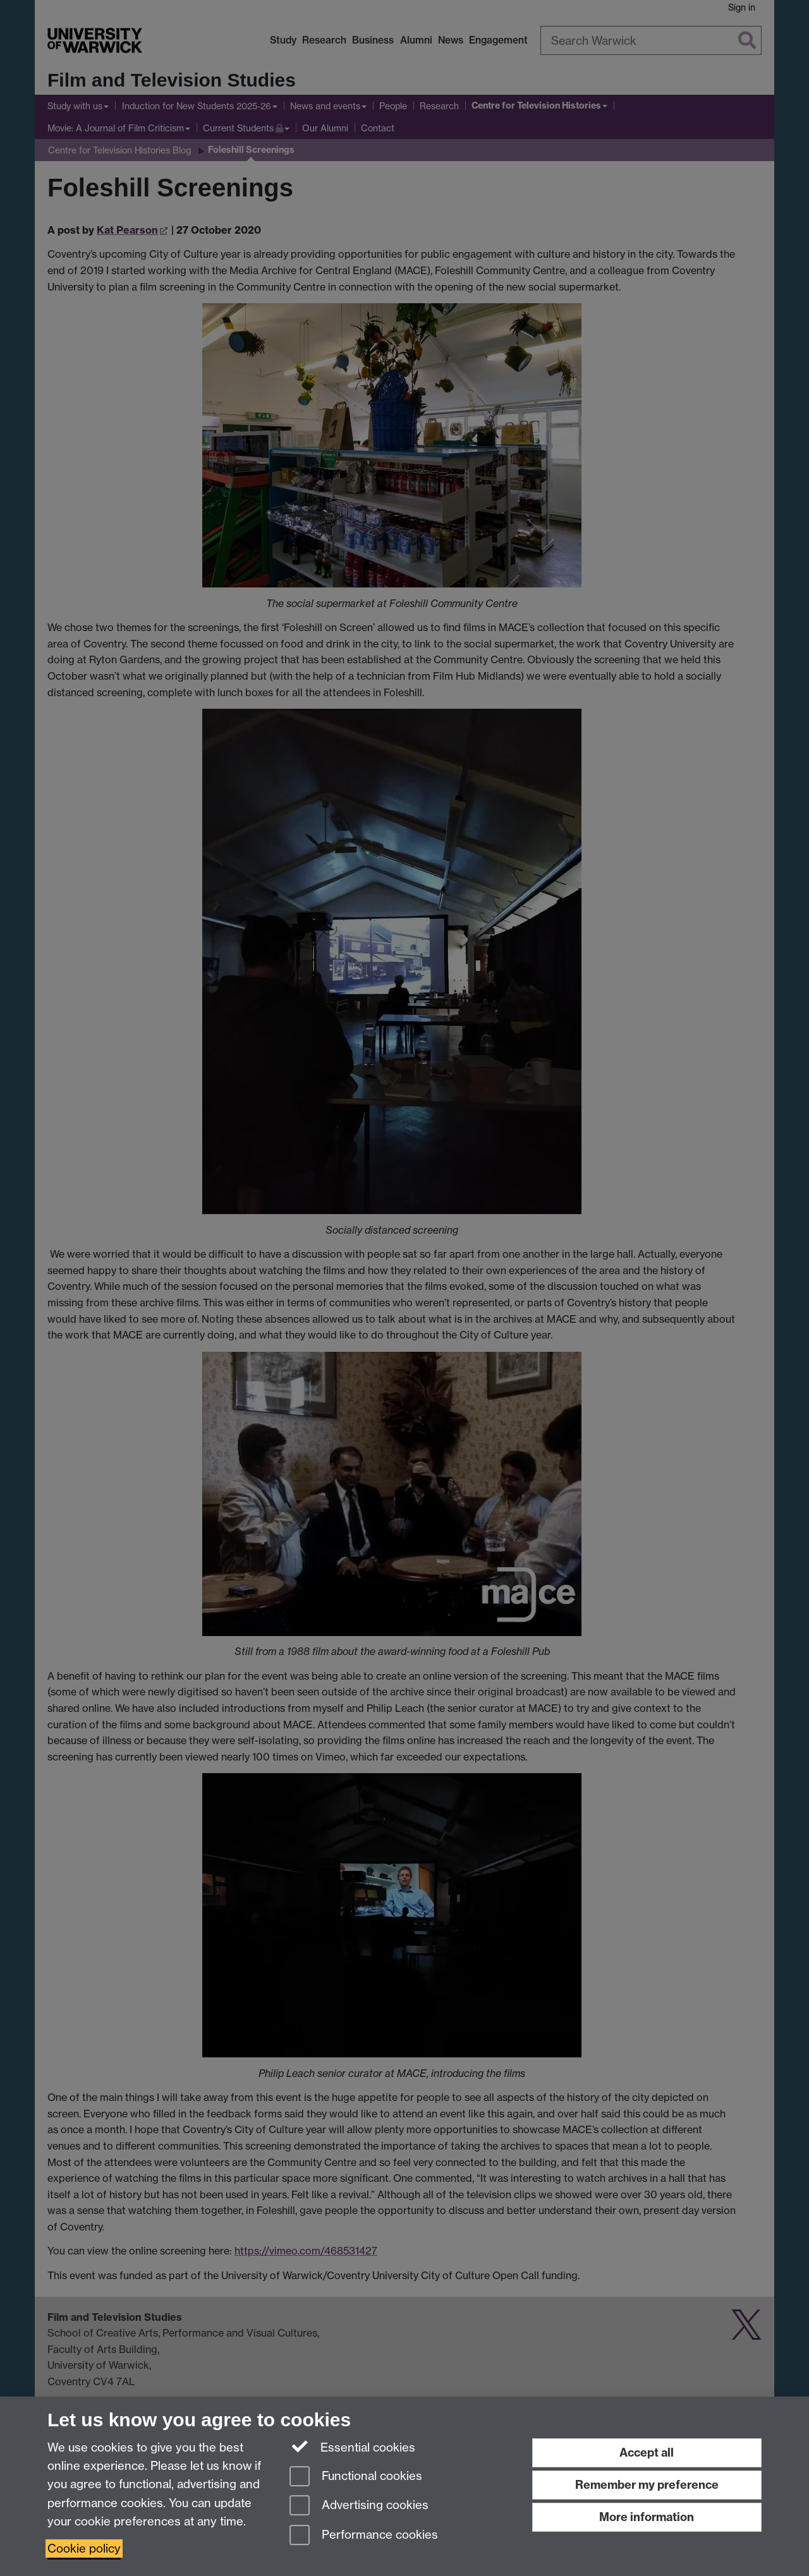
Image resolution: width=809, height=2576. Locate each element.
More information (646, 2517)
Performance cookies (363, 2536)
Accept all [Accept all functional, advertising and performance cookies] (646, 2452)
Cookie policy (84, 2548)
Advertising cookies (359, 2506)
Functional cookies (355, 2477)
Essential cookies (352, 2446)
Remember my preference (647, 2484)
